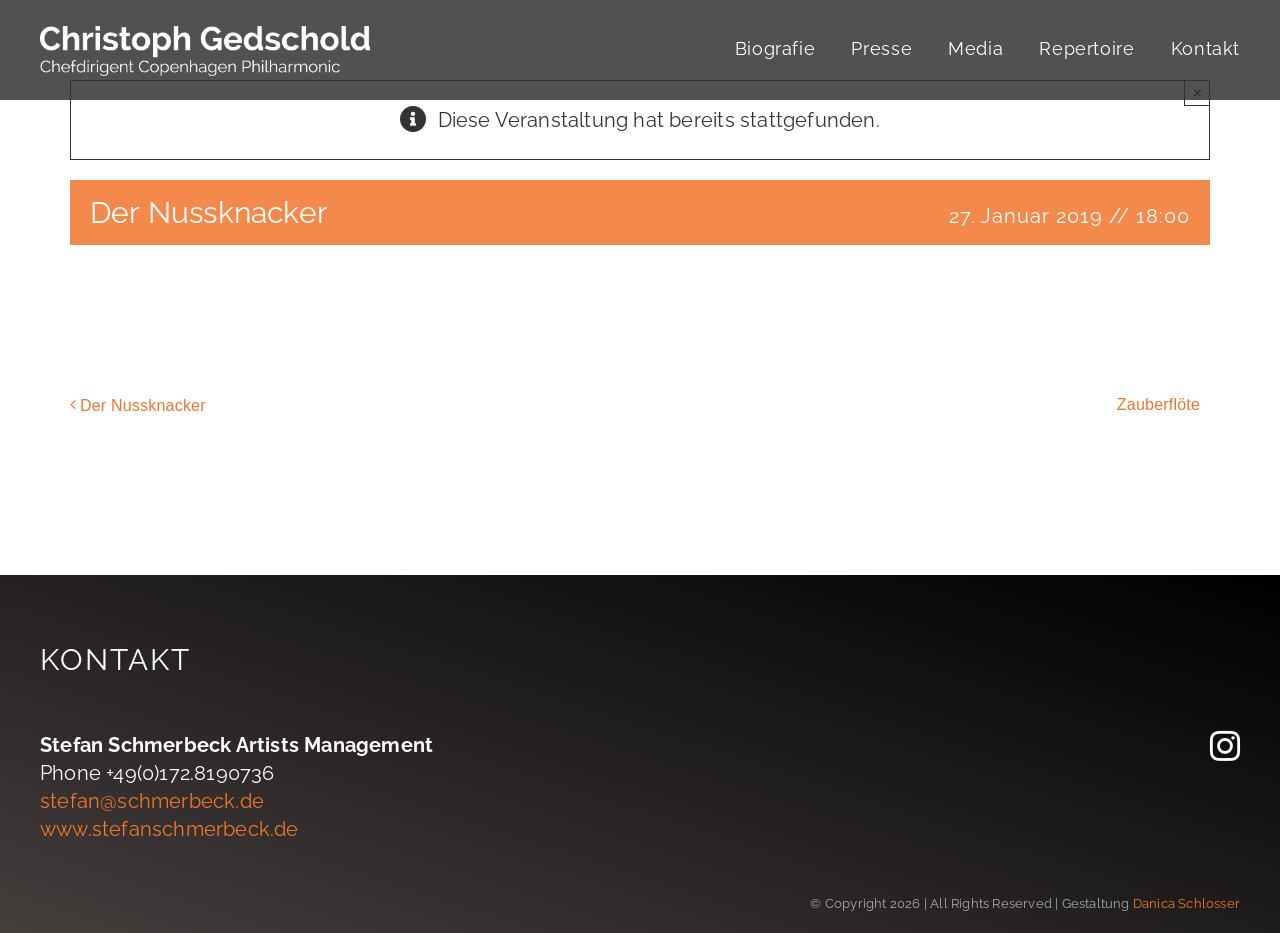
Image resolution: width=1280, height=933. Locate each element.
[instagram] (1225, 746)
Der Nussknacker (143, 405)
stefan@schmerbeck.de (152, 801)
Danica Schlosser (1186, 903)
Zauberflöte (1158, 404)
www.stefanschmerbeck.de (169, 829)
